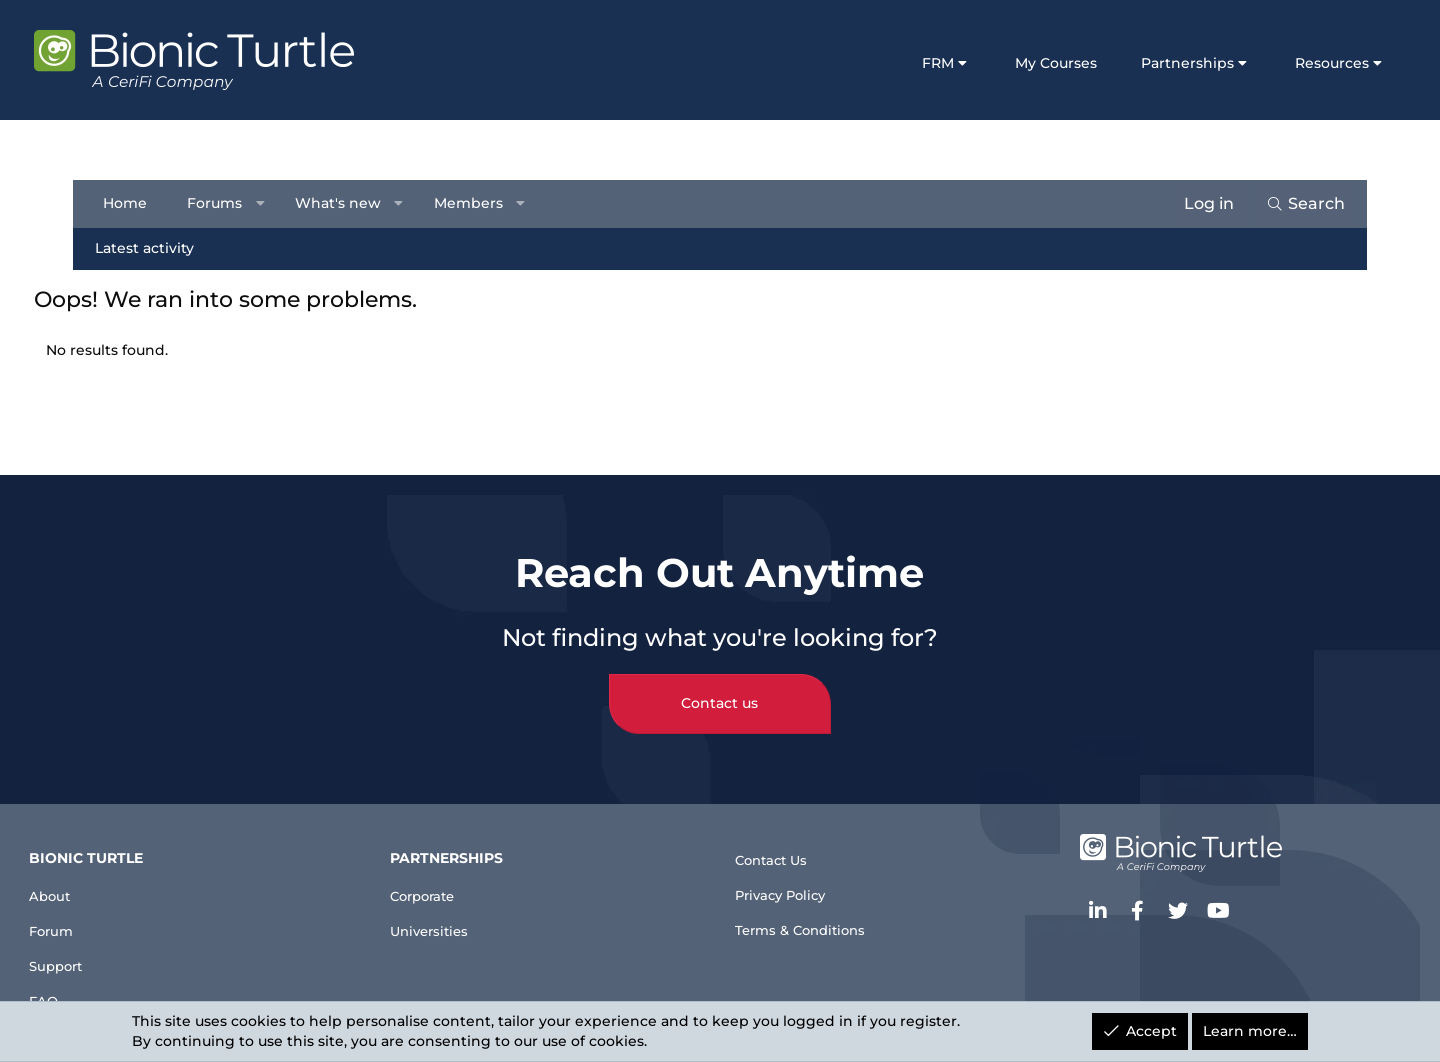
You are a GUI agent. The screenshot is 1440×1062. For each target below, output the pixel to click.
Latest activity (151, 248)
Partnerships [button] (1141, 63)
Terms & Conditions (813, 918)
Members (474, 203)
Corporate (459, 872)
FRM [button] (893, 63)
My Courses (1010, 63)
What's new (345, 203)
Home (132, 203)
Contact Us (780, 837)
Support (118, 953)
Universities (465, 912)
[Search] (1298, 204)
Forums (221, 203)
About (110, 872)
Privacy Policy (791, 878)
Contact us (720, 681)
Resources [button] (1286, 63)
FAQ (102, 993)
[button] (267, 204)
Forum (112, 912)
